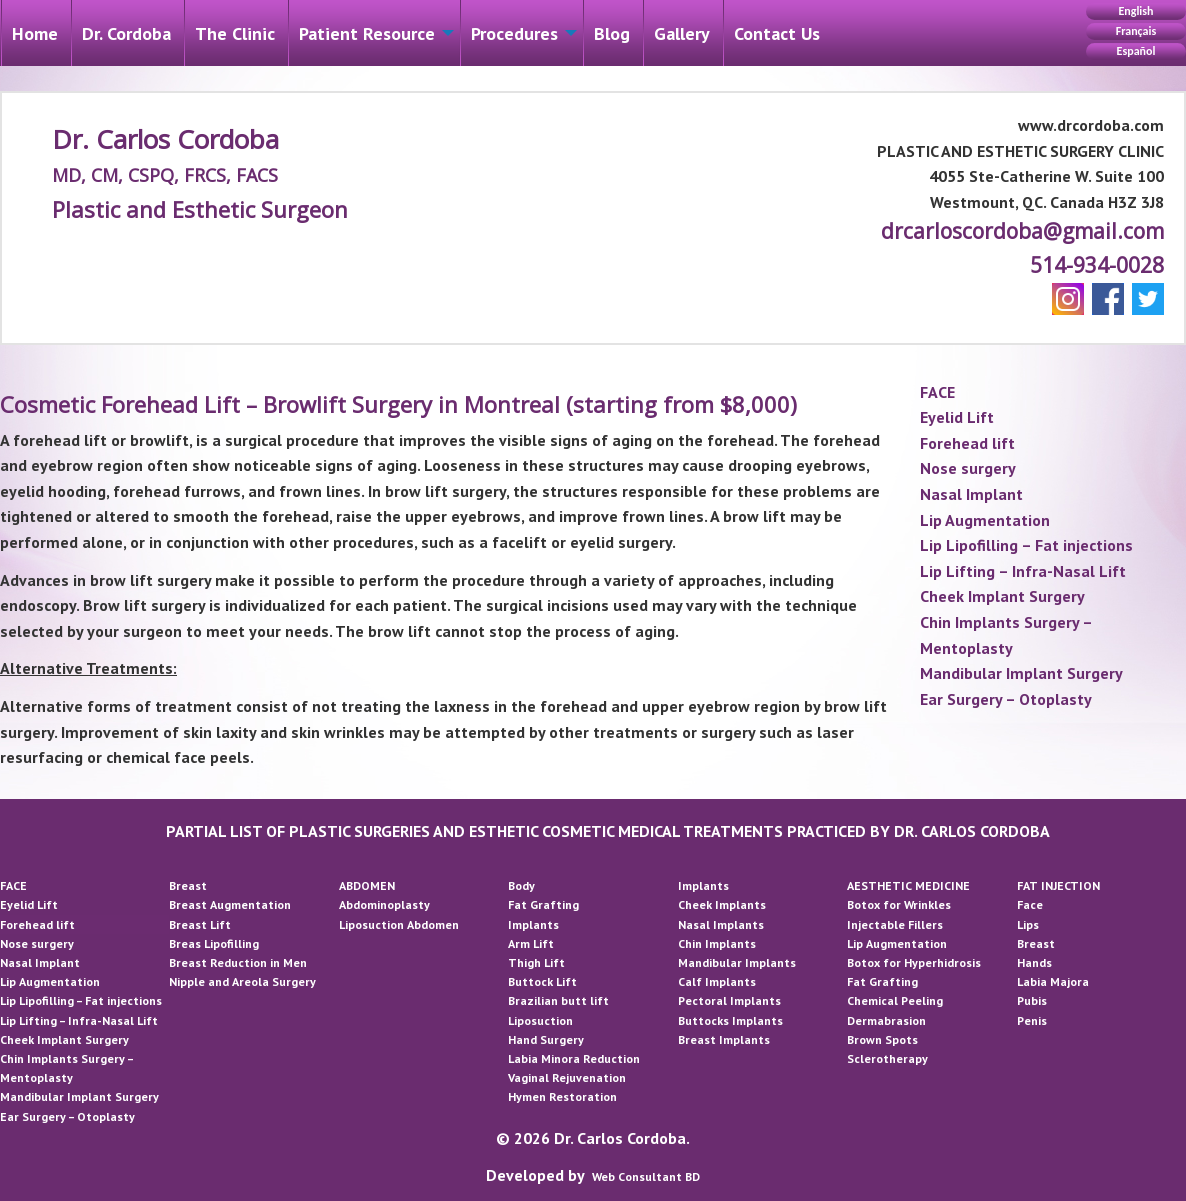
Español (1136, 51)
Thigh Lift (536, 962)
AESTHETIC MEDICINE (908, 885)
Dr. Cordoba (126, 33)
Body (521, 885)
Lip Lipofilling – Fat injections (1026, 545)
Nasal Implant (971, 494)
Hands (1034, 962)
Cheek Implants (722, 904)
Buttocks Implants (730, 1020)
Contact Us (777, 33)
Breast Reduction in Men (238, 962)
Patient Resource (367, 33)
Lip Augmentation (985, 520)
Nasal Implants (721, 924)
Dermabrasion (886, 1020)
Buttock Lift (542, 981)
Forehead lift (967, 443)
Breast (188, 885)
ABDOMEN (367, 885)
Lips (1028, 924)
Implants (533, 924)
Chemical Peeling (895, 1000)
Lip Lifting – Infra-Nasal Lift (1023, 571)
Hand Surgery (546, 1039)
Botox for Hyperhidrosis (914, 962)
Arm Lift (531, 943)
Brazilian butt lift (558, 1000)
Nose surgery (968, 468)
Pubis (1032, 1000)
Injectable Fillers (895, 924)
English (1135, 11)
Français (1136, 31)
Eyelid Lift (957, 417)
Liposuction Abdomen (399, 924)
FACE (937, 392)
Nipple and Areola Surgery (242, 981)
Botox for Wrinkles (899, 904)
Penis (1032, 1020)
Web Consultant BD (646, 1176)
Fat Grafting (543, 904)
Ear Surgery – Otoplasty (1006, 699)
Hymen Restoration (562, 1096)
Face (1030, 904)
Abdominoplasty (384, 904)
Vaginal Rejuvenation (567, 1077)
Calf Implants (717, 981)
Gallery (682, 33)
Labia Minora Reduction (574, 1058)
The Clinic (235, 33)
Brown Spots (882, 1039)
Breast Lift (200, 924)
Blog (612, 33)
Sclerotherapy (887, 1058)
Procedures (514, 33)
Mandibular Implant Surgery (1021, 673)
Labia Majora (1053, 981)
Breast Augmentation (230, 904)
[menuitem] (35, 33)
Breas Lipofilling (214, 943)
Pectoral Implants (729, 1000)
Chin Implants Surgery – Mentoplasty (1006, 635)
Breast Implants (724, 1039)
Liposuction (540, 1020)
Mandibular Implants (737, 962)
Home (35, 33)
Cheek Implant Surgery (1002, 596)
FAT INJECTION (1058, 885)
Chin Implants (717, 943)
